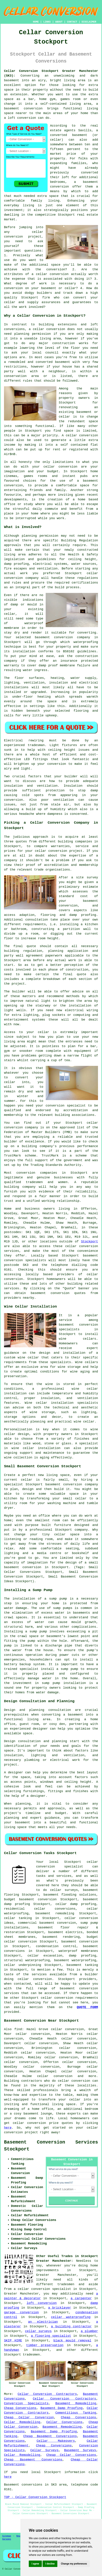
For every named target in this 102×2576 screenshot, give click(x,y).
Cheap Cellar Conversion (29, 2417)
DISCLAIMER (89, 21)
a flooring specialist (51, 2336)
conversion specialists (25, 1260)
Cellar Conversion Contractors (47, 2394)
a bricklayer (59, 2307)
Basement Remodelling (75, 2403)
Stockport (89, 1241)
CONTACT (72, 21)
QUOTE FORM (87, 2007)
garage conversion (21, 2312)
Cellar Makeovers (56, 2441)
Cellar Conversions (64, 2422)
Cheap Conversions (20, 2408)
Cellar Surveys (44, 2450)
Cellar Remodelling (22, 2422)
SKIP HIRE (13, 2340)
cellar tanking (18, 1918)
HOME (36, 21)
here (8, 2127)
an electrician (43, 2322)
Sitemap (6, 2536)
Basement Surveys (80, 2450)
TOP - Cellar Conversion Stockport (35, 2497)
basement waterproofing (75, 1960)
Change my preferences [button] (74, 2563)
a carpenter (81, 2298)
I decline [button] (50, 2563)
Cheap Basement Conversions (50, 2436)
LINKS (47, 21)
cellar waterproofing (70, 2317)
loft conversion (42, 2303)
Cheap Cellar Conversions (71, 2455)
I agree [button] (35, 2563)
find (18, 2029)
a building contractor (71, 2326)
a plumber (89, 2331)
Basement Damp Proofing (61, 2408)
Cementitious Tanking (75, 2413)
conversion (67, 466)
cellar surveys (38, 2331)
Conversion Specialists (26, 2403)
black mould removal (72, 2340)
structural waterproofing (27, 1960)
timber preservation (44, 2345)
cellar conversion (74, 2081)
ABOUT (59, 21)
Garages (6, 2539)
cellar (38, 329)
